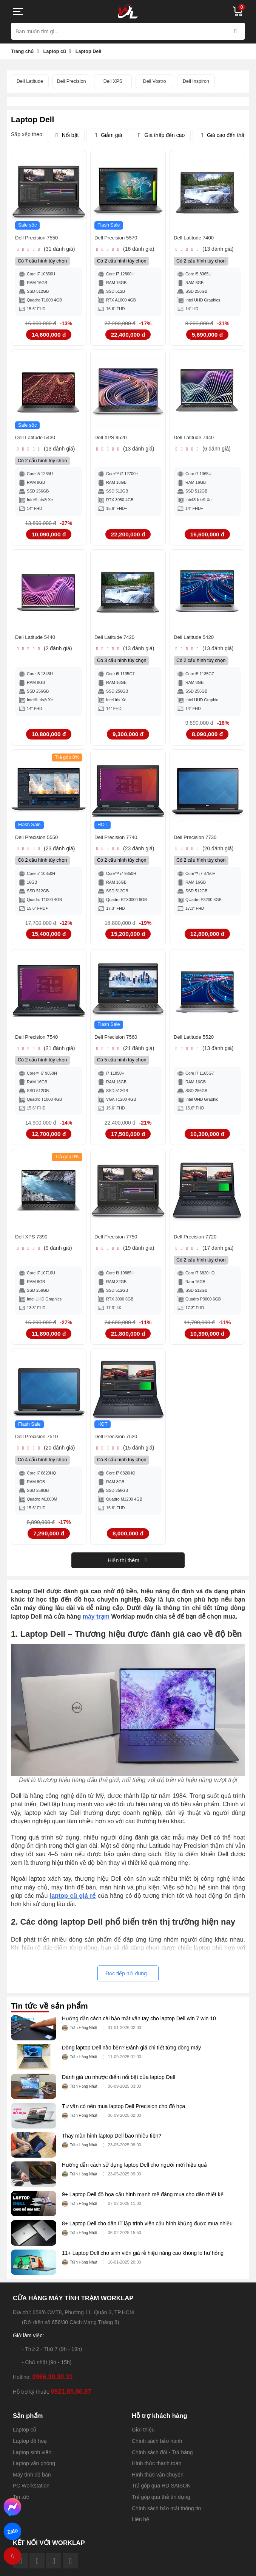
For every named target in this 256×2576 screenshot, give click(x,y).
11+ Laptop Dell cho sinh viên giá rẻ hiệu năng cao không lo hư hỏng (143, 2261)
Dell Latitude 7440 (197, 440)
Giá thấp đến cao (160, 135)
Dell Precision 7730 (199, 842)
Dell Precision (71, 81)
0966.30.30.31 (52, 2384)
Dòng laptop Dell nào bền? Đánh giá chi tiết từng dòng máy (131, 2055)
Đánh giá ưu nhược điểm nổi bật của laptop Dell (118, 2085)
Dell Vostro (154, 81)
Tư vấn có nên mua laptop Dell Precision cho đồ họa (123, 2114)
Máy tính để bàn (32, 2483)
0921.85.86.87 (71, 2399)
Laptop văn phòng (34, 2471)
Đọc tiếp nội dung (126, 1981)
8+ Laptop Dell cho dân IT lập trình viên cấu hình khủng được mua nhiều (147, 2231)
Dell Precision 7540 (40, 1042)
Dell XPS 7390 (34, 1243)
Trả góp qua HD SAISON (161, 2494)
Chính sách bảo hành (157, 2449)
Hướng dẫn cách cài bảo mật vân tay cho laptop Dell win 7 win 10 (139, 2026)
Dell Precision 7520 (119, 1444)
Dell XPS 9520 (113, 440)
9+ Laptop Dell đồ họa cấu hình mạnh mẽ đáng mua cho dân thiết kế (143, 2202)
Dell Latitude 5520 (197, 1042)
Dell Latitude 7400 (197, 239)
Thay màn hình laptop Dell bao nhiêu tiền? (111, 2144)
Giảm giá (107, 135)
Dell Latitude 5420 (197, 640)
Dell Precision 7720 (199, 1243)
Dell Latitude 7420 (117, 640)
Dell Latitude (30, 81)
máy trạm (96, 1624)
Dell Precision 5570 (119, 239)
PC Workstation (31, 2494)
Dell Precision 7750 (119, 1243)
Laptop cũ (24, 2438)
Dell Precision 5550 (40, 842)
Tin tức (21, 2505)
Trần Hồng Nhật (81, 2036)
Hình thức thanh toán (156, 2471)
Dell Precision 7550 (40, 239)
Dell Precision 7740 (119, 842)
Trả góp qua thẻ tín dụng (161, 2505)
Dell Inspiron (196, 81)
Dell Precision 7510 (40, 1444)
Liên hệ (140, 2527)
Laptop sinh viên (32, 2460)
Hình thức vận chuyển (158, 2483)
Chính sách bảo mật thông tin (166, 2516)
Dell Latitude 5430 (38, 440)
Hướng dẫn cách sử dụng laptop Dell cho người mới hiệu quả (134, 2173)
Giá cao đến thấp (223, 135)
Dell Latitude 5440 (38, 640)
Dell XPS (112, 81)
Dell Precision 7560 (119, 1042)
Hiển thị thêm (128, 1568)
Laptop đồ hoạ (30, 2449)
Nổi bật (66, 135)
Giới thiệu (143, 2438)
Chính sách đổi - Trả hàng (162, 2460)
